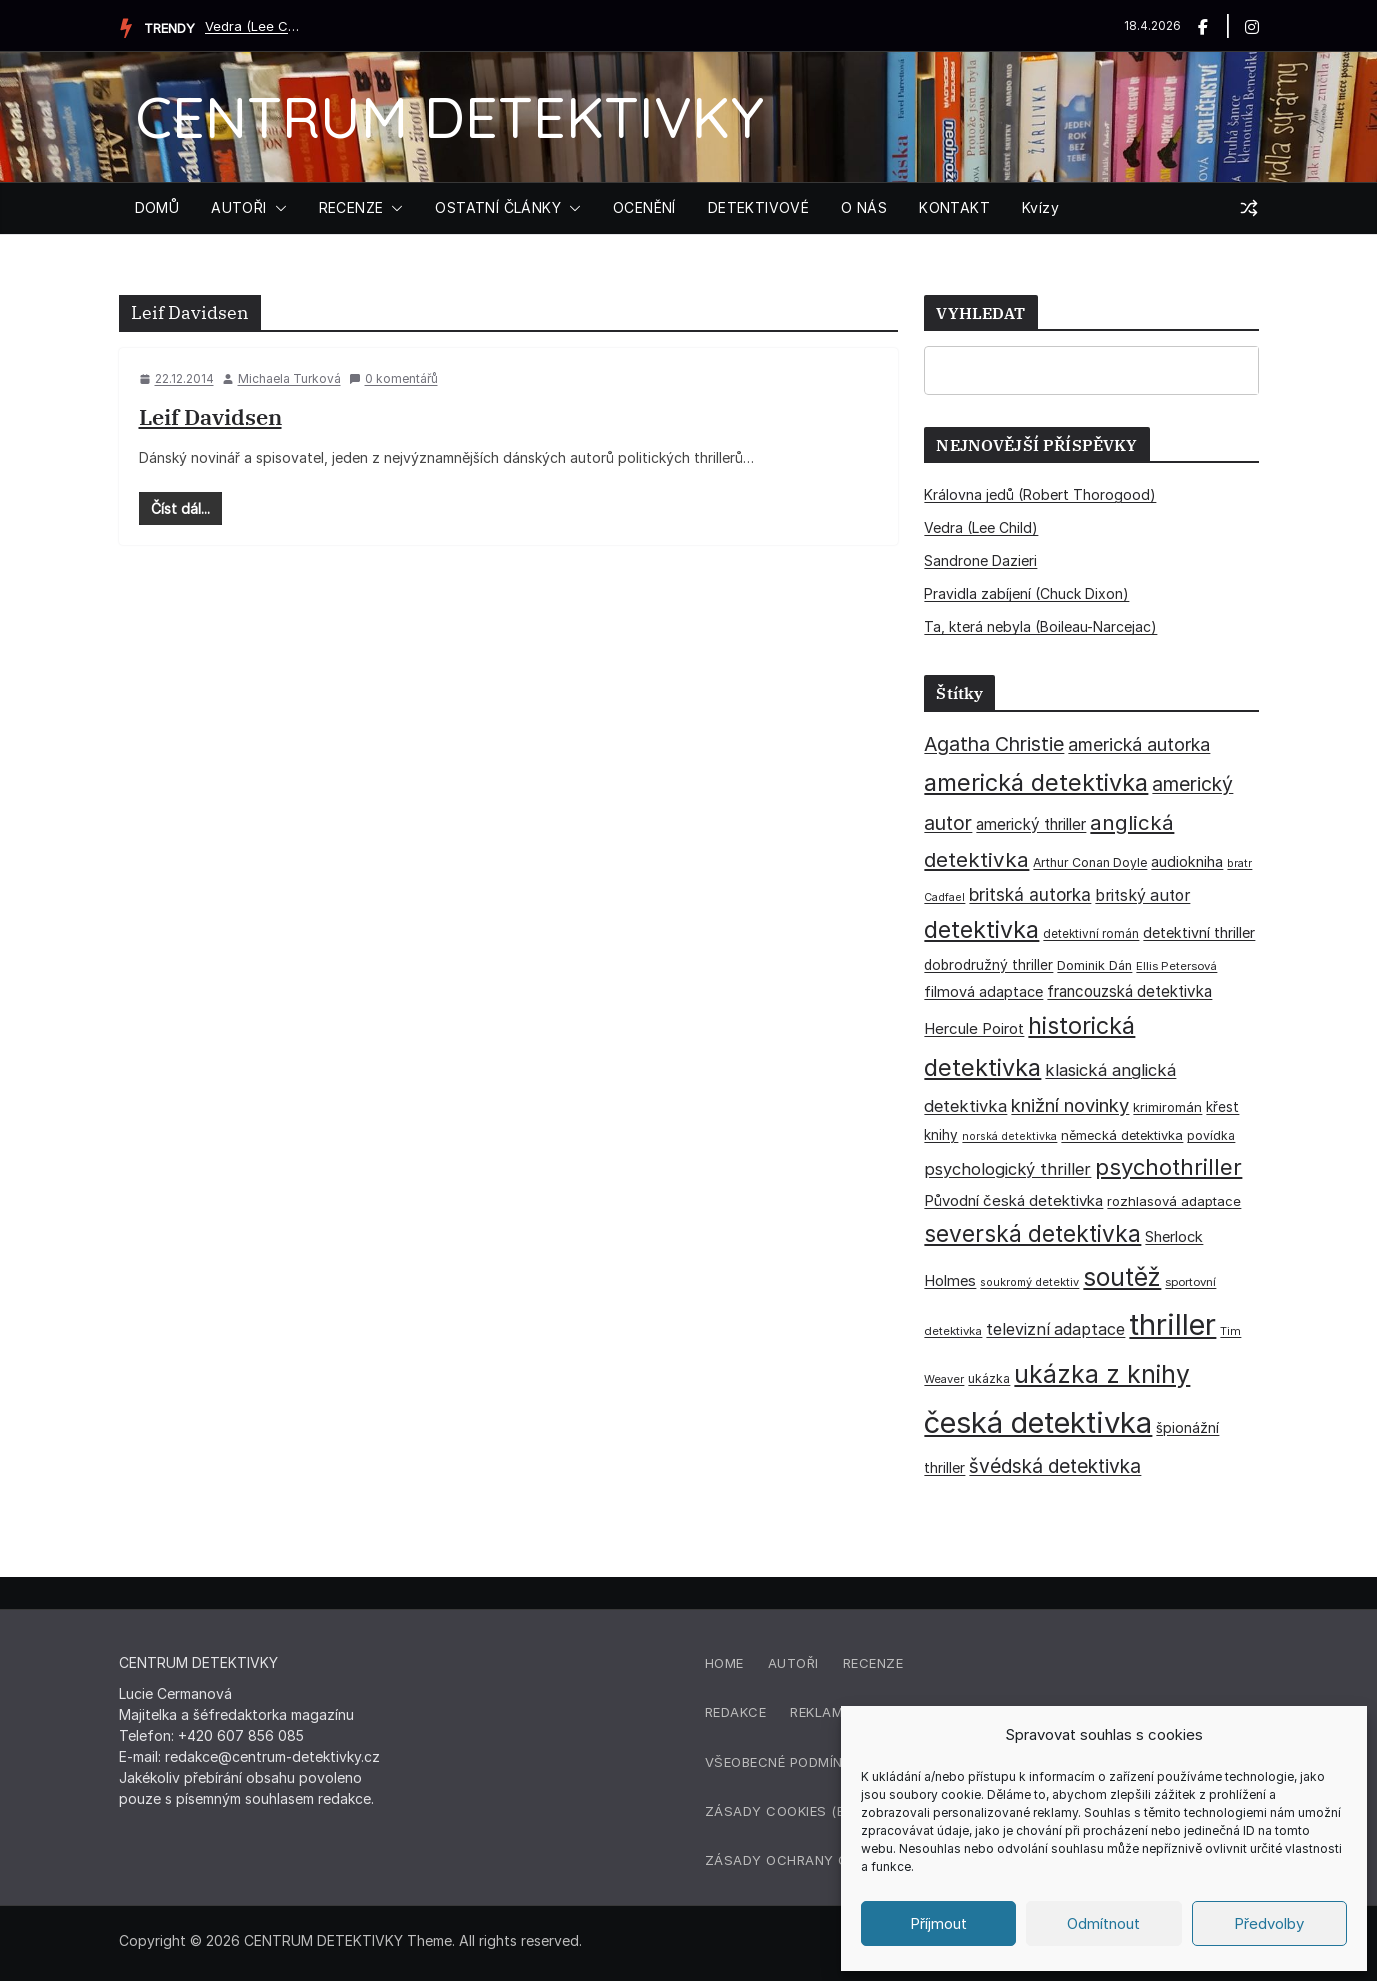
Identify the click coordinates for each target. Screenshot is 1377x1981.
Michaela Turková (289, 378)
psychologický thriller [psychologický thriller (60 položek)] (1007, 1169)
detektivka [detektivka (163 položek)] (981, 930)
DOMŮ (157, 207)
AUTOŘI (238, 207)
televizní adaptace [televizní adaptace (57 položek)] (1055, 1329)
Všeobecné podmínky (783, 1762)
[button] (277, 208)
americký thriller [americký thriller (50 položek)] (1031, 824)
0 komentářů (393, 378)
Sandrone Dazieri (980, 560)
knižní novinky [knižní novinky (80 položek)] (1070, 1105)
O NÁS (864, 207)
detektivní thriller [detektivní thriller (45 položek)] (1199, 932)
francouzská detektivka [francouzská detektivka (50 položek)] (1129, 991)
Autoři (793, 1663)
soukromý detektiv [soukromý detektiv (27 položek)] (1029, 1282)
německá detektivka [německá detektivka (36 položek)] (1122, 1135)
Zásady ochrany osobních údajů (833, 1860)
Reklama (821, 1712)
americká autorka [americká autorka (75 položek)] (1139, 744)
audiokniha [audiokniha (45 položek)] (1187, 861)
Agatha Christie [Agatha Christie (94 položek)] (994, 744)
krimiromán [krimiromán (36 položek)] (1167, 1107)
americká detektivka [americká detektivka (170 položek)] (1036, 782)
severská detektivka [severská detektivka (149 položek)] (1032, 1233)
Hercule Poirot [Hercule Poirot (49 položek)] (974, 1028)
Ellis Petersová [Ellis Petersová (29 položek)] (1176, 966)
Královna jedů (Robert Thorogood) (1040, 494)
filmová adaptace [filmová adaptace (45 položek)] (983, 991)
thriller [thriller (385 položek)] (1172, 1324)
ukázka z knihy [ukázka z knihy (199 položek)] (1102, 1374)
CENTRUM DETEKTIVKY (449, 116)
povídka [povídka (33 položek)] (1211, 1135)
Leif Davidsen (210, 416)
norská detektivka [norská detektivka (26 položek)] (1009, 1136)
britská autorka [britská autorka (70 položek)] (1030, 894)
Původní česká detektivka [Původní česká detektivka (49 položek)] (1013, 1200)
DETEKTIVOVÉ (758, 207)
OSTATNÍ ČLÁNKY (498, 207)
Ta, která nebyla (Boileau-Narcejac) (1040, 626)
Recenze (873, 1663)
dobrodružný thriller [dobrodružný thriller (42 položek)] (988, 965)
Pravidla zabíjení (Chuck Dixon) (1026, 593)
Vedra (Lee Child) (255, 26)
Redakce (736, 1712)
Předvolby (1269, 1923)
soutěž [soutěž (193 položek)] (1122, 1277)
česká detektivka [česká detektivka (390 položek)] (1038, 1422)
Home (724, 1663)
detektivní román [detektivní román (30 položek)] (1091, 934)
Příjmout (938, 1923)
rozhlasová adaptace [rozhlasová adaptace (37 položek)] (1174, 1201)
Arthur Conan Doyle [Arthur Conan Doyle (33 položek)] (1090, 862)
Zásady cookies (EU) (782, 1811)
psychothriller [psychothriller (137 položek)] (1168, 1167)
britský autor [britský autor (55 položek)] (1142, 895)
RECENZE (351, 207)
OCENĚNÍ (644, 207)
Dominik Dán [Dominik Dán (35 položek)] (1094, 965)
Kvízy (1040, 207)
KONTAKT (954, 207)
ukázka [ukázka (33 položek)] (989, 1378)
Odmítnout (1103, 1923)
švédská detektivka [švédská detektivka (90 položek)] (1055, 1466)
